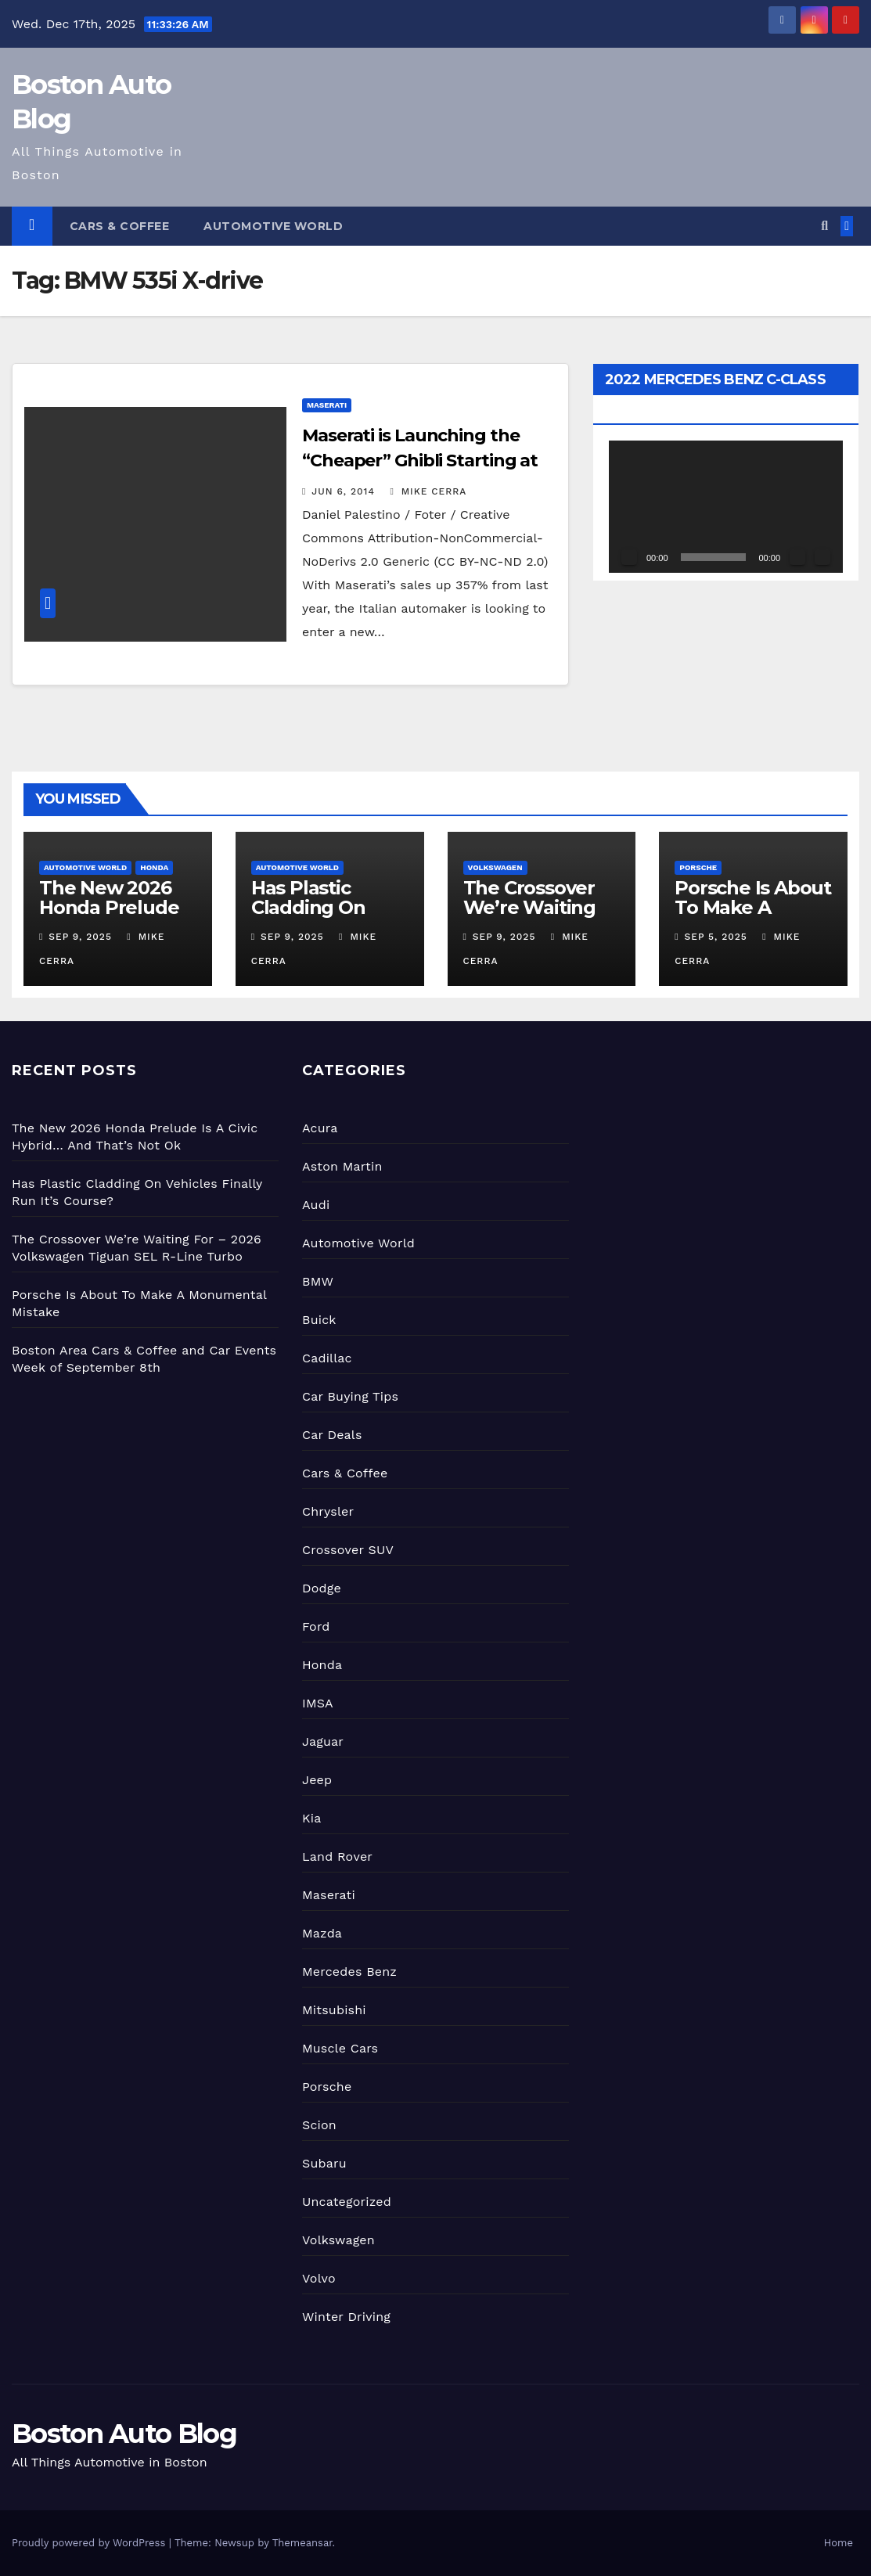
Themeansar (302, 2543)
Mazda (322, 1933)
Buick (319, 1319)
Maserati (327, 405)
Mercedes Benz (349, 1971)
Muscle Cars (340, 2048)
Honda (154, 867)
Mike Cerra (428, 491)
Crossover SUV (348, 1549)
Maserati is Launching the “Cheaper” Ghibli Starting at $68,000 (420, 460)
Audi (315, 1204)
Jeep (317, 1779)
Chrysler (328, 1511)
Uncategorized (346, 2201)
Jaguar (323, 1741)
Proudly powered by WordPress (90, 2543)
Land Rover (337, 1856)
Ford (316, 1626)
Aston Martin (342, 1166)
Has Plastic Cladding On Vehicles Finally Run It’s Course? (325, 917)
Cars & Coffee (120, 226)
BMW (317, 1281)
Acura (320, 1128)
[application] (726, 506)
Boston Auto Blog (124, 2433)
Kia (311, 1818)
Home (838, 2543)
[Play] (629, 557)
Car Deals (332, 1434)
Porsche (698, 867)
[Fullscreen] (822, 557)
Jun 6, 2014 (343, 491)
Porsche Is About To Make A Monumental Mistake (753, 917)
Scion (319, 2124)
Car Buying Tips (350, 1396)
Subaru (324, 2163)
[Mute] (797, 557)
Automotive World (273, 226)
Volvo (319, 2278)
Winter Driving (346, 2316)
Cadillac (327, 1358)
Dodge (321, 1588)
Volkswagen (495, 867)
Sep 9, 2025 (80, 936)
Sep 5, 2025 (716, 936)
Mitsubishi (334, 2009)
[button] (824, 225)
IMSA (317, 1703)
